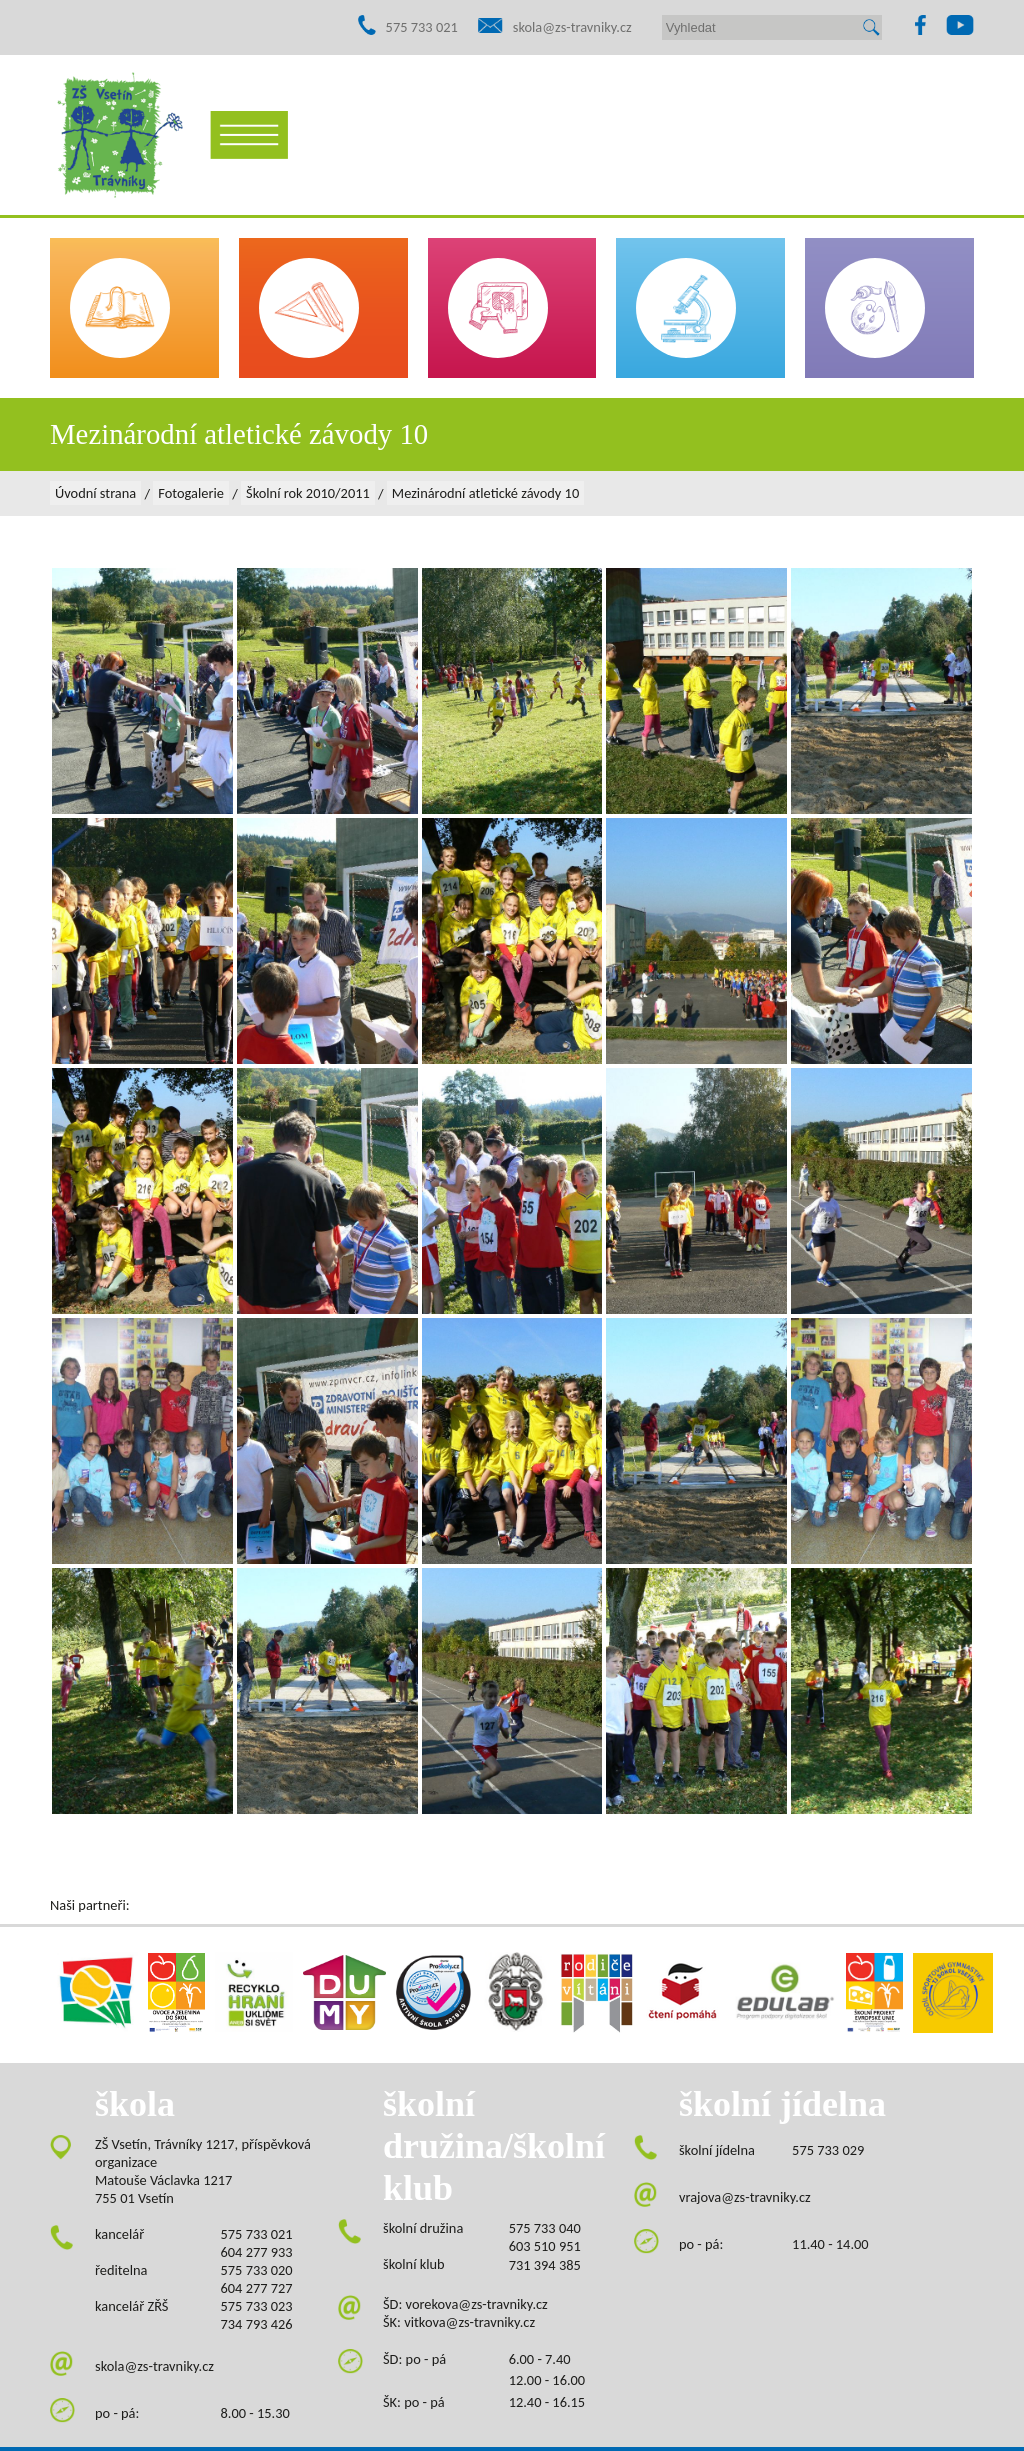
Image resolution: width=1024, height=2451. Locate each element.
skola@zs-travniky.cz (572, 27)
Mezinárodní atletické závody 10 (485, 493)
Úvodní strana (95, 493)
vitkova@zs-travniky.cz (469, 2322)
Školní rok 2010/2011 (308, 493)
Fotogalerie (191, 493)
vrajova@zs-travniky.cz (745, 2197)
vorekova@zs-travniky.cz (477, 2304)
